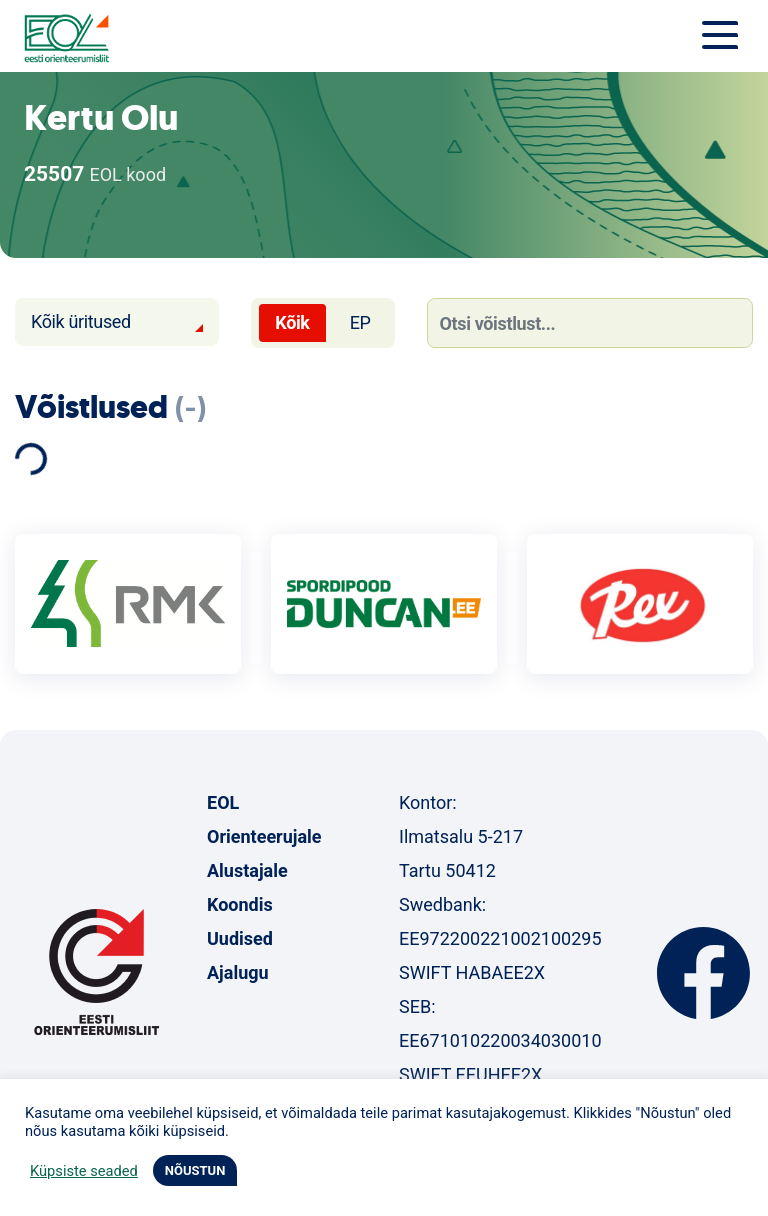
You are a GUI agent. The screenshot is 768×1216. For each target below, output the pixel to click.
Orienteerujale (264, 836)
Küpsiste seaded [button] (84, 1171)
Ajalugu (238, 972)
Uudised (240, 938)
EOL (223, 802)
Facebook (703, 973)
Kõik (292, 322)
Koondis (240, 904)
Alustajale (247, 870)
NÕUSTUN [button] (195, 1170)
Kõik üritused (81, 321)
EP (360, 322)
